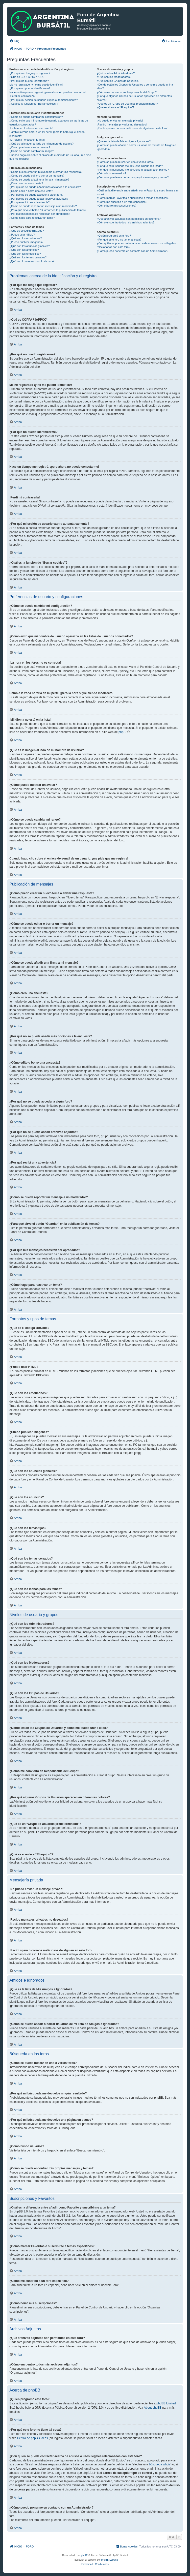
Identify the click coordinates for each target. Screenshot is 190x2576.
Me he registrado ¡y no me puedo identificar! (36, 84)
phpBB (123, 732)
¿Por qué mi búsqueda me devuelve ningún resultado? (130, 165)
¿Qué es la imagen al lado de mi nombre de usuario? (41, 143)
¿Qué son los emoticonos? (25, 238)
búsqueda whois (159, 2464)
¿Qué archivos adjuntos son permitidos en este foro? (129, 218)
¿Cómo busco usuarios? (111, 173)
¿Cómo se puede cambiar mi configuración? (36, 116)
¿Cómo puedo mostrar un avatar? (29, 147)
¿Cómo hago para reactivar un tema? (32, 217)
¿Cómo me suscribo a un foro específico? (122, 201)
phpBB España (109, 2559)
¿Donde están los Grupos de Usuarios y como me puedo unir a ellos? (135, 86)
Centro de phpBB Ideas (32, 2438)
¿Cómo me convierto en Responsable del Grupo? (127, 92)
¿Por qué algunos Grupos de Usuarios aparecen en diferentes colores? (134, 97)
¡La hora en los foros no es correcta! (31, 128)
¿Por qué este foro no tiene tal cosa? (119, 239)
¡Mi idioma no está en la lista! (27, 139)
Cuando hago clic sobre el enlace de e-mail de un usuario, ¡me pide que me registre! (50, 156)
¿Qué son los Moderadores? (114, 76)
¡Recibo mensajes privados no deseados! (122, 124)
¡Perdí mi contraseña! (22, 95)
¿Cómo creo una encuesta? (26, 183)
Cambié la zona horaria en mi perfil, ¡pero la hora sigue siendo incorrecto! (47, 133)
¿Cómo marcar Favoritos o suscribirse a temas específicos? (133, 197)
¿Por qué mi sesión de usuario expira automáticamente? (43, 99)
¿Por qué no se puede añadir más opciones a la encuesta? (45, 186)
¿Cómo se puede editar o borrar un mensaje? (37, 175)
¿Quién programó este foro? (114, 235)
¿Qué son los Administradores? (116, 73)
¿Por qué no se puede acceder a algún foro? (36, 194)
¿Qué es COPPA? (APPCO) (26, 76)
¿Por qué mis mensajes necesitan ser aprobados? (39, 213)
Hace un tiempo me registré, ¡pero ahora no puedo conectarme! (47, 92)
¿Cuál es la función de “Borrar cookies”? (33, 103)
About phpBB (153, 2407)
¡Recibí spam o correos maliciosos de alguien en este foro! (132, 128)
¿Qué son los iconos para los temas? (31, 261)
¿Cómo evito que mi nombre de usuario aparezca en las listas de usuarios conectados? (48, 122)
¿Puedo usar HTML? (22, 234)
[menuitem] (14, 41)
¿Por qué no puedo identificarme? (29, 88)
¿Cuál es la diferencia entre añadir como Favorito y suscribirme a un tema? (138, 192)
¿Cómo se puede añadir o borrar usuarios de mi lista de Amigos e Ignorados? (136, 147)
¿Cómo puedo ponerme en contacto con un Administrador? (132, 250)
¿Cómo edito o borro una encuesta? (31, 190)
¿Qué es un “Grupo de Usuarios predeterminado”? (127, 103)
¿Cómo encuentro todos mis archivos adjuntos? (125, 222)
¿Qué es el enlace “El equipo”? (115, 107)
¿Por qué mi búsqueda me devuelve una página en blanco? (133, 169)
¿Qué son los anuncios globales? (29, 246)
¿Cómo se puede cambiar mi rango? (31, 151)
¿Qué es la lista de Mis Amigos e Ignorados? (124, 141)
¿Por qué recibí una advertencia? (29, 202)
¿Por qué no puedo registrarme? (29, 80)
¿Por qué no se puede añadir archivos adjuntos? (38, 198)
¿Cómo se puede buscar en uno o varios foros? (125, 161)
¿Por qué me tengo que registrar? (29, 73)
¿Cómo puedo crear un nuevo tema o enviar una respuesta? (45, 171)
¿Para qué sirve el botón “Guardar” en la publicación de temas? (47, 210)
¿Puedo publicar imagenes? (26, 242)
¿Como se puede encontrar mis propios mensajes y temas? (133, 177)
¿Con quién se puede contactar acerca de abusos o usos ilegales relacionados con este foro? (136, 245)
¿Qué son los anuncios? (24, 249)
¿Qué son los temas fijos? (25, 253)
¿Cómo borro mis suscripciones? (117, 205)
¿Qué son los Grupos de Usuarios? (118, 80)
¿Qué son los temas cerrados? (28, 257)
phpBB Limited (166, 2403)
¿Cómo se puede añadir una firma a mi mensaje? (39, 179)
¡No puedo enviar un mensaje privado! (120, 120)
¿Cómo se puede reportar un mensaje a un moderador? (43, 206)
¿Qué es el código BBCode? (26, 230)
